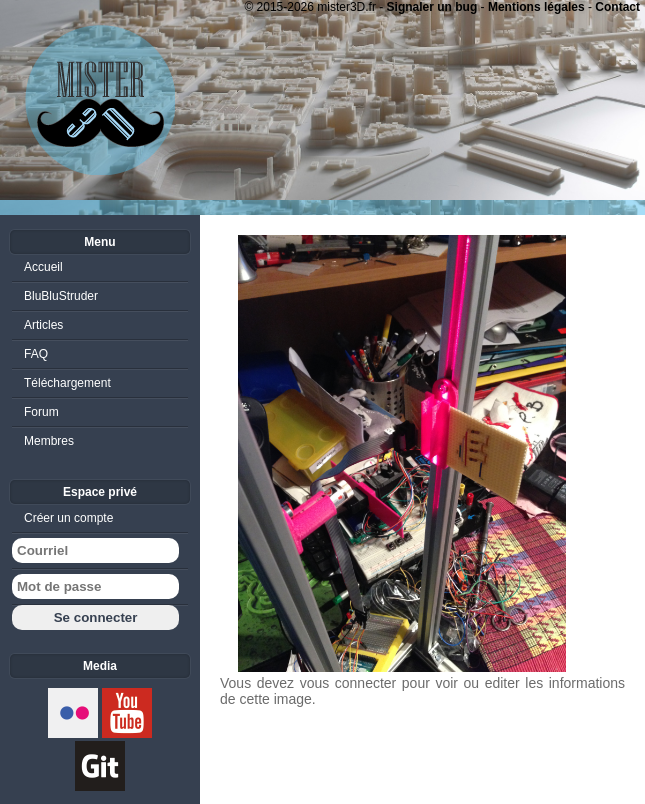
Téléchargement (67, 383)
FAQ (36, 354)
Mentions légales (536, 7)
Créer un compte (68, 518)
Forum (41, 412)
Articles (43, 325)
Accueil (43, 267)
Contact (617, 7)
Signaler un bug (432, 7)
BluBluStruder (61, 296)
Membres (49, 441)
